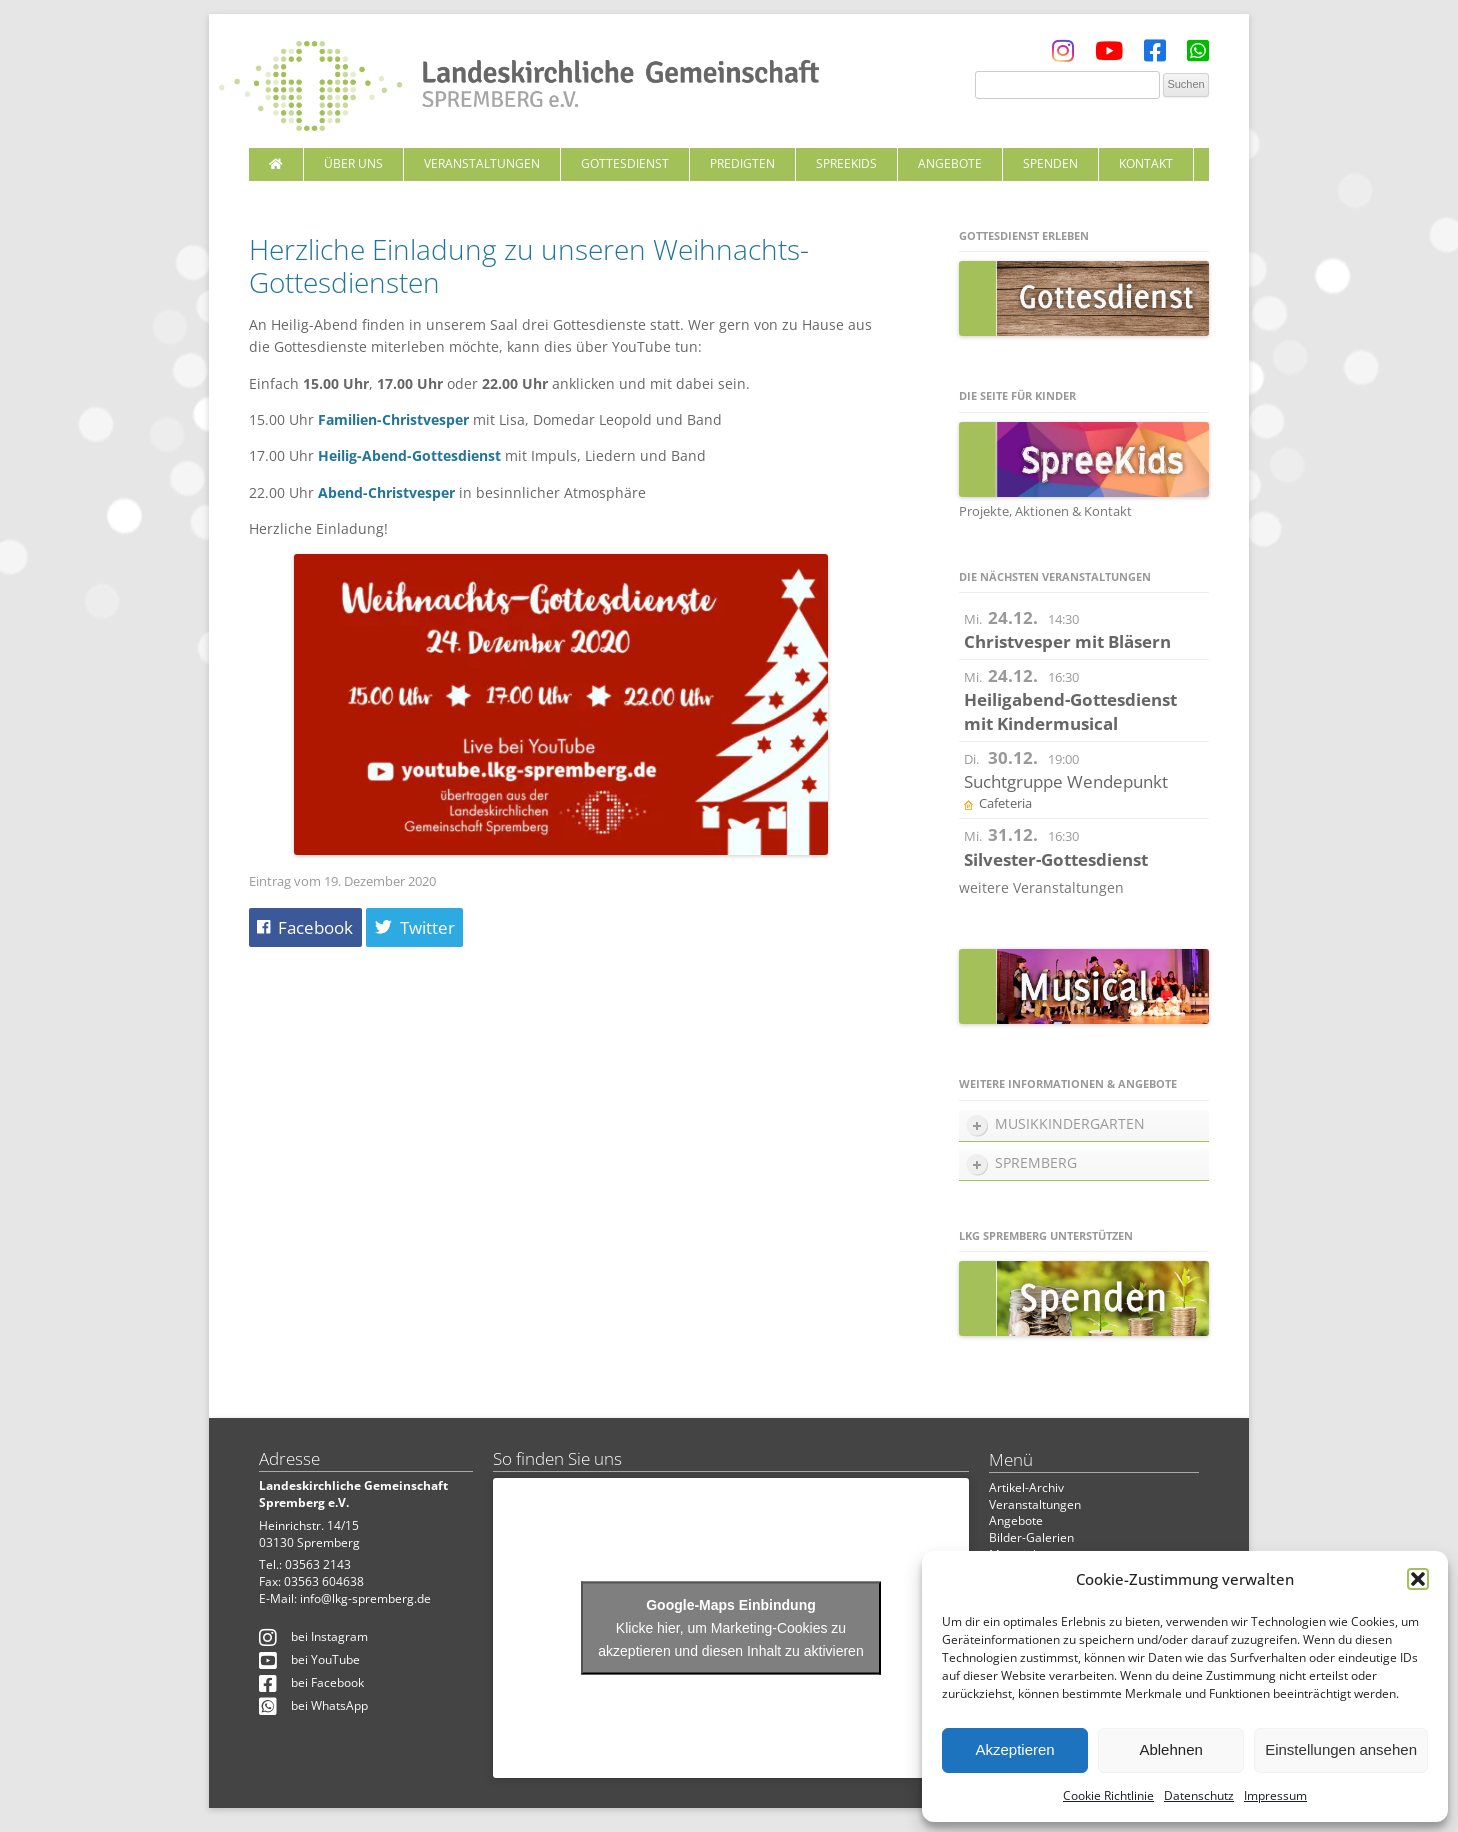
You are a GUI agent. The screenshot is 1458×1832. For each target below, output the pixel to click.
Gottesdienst (625, 163)
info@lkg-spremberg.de (365, 1598)
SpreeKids (846, 163)
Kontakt (1146, 163)
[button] (1418, 1579)
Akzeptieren (1014, 1749)
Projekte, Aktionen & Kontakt (1045, 511)
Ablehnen (1170, 1749)
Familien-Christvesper (393, 419)
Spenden (1050, 163)
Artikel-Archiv (1026, 1487)
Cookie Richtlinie (1108, 1795)
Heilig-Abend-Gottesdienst (409, 455)
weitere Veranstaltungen (1041, 887)
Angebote (950, 163)
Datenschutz (1199, 1795)
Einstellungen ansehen (1341, 1749)
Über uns (353, 163)
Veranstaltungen (482, 163)
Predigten (742, 163)
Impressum (1275, 1795)
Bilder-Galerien (1031, 1537)
